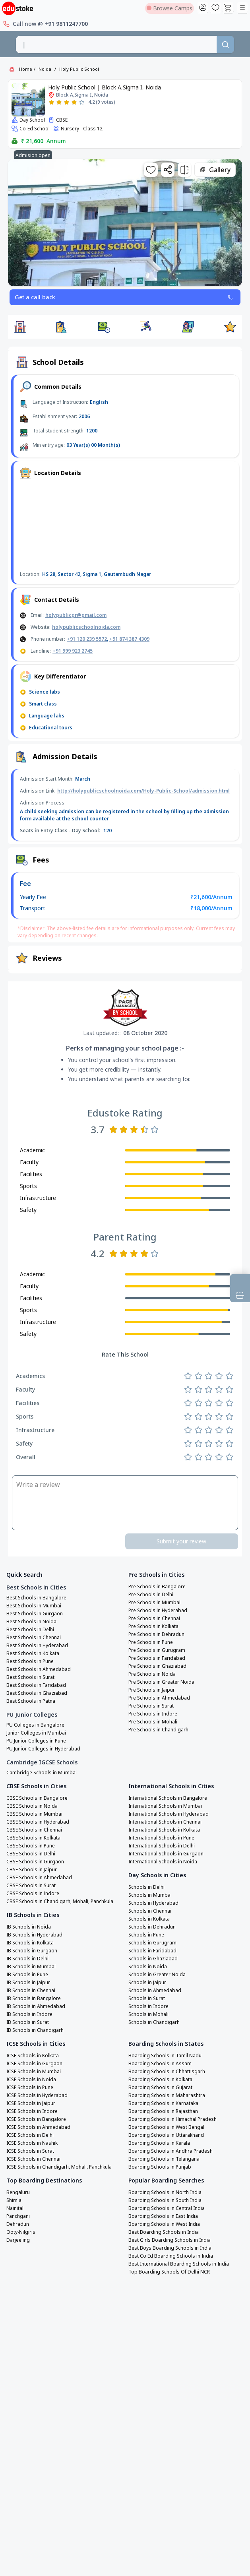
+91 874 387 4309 (129, 639)
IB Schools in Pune (27, 1974)
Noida (45, 69)
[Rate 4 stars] (74, 102)
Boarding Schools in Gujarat (160, 2087)
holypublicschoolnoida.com (86, 627)
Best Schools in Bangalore (36, 1598)
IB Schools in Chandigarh (35, 2030)
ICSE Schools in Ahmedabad (38, 2127)
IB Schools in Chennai (30, 1990)
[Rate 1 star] (51, 102)
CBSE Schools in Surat (31, 1885)
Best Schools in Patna (30, 1701)
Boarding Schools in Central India (166, 2208)
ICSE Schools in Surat (30, 2151)
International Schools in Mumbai (165, 1806)
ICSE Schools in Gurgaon (34, 2063)
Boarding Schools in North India (165, 2192)
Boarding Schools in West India (164, 2224)
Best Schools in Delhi (30, 1629)
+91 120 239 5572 (87, 639)
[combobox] (116, 44)
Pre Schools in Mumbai (154, 1602)
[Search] (225, 44)
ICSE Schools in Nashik (32, 2143)
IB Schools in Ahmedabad (35, 2006)
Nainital (14, 2208)
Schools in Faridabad (152, 1951)
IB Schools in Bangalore (33, 1998)
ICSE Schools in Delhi (30, 2135)
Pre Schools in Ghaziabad (157, 1666)
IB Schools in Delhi (27, 1959)
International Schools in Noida (162, 1862)
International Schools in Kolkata (164, 1830)
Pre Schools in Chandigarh (158, 1730)
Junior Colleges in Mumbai (36, 1733)
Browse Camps (169, 8)
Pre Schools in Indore (152, 1714)
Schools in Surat (146, 1998)
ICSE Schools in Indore (32, 2111)
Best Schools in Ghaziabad (36, 1693)
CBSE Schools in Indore (32, 1893)
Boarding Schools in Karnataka (163, 2103)
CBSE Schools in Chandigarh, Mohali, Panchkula (59, 1901)
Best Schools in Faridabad (36, 1685)
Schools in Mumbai (150, 1895)
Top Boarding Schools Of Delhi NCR (169, 2272)
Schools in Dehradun (152, 1927)
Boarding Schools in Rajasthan (163, 2111)
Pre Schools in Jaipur (151, 1690)
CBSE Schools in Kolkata (33, 1838)
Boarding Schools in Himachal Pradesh (172, 2119)
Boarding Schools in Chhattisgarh (166, 2071)
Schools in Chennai (149, 1911)
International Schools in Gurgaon (165, 1854)
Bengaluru (18, 2192)
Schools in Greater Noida (157, 1974)
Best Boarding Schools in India (163, 2232)
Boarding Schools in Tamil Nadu (165, 2056)
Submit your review (181, 1541)
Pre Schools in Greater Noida (161, 1682)
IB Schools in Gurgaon (31, 1951)
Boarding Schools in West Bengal (166, 2127)
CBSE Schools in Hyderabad (37, 1822)
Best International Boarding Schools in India (178, 2264)
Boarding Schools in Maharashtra (166, 2095)
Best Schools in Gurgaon (34, 1614)
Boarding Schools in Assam (160, 2063)
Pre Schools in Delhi (150, 1594)
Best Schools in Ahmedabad (38, 1669)
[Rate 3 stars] (66, 102)
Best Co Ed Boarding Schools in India (170, 2256)
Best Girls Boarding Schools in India (169, 2240)
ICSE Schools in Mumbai (33, 2071)
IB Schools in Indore (29, 2014)
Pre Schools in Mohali (152, 1722)
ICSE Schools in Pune (29, 2087)
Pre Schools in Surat (151, 1706)
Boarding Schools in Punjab (159, 2167)
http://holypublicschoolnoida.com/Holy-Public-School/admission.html (143, 790)
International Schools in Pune (161, 1838)
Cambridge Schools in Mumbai (41, 1773)
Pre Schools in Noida (152, 1674)
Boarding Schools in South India (165, 2200)
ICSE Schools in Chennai (33, 2159)
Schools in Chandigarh (154, 2022)
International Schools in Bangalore (167, 1798)
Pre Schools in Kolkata (153, 1626)
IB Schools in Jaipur (28, 1982)
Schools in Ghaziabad (153, 1959)
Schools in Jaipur (147, 1982)
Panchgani (18, 2216)
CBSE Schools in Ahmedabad (39, 1877)
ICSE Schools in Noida (31, 2079)
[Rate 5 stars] (81, 102)
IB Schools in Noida (28, 1927)
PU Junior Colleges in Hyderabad (43, 1749)
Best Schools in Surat (30, 1677)
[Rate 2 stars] (59, 102)
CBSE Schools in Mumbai (34, 1814)
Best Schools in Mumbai (33, 1606)
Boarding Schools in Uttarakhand (166, 2135)
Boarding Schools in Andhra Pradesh (170, 2151)
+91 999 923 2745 (72, 650)
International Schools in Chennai (165, 1822)
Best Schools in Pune (30, 1661)
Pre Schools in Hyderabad (157, 1610)
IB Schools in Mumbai (31, 1966)
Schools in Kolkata (149, 1919)
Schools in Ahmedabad (154, 1990)
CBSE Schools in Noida (32, 1806)
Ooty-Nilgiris (20, 2232)
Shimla (13, 2200)
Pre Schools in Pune (150, 1642)
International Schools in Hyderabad (168, 1814)
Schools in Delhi (146, 1887)
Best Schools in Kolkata (32, 1653)
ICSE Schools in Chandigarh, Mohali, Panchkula (59, 2167)
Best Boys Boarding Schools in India (169, 2248)
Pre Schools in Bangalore (157, 1587)
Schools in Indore (148, 2006)
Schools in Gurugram (152, 1943)
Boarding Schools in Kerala (159, 2143)
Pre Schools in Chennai (154, 1618)
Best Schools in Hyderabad (37, 1645)
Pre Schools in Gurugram (156, 1650)
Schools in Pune (146, 1935)
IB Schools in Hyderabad (34, 1935)
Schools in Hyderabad (153, 1903)
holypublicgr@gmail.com (76, 615)
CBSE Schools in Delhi (30, 1854)
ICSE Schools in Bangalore (36, 2119)
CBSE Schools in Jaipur (31, 1870)
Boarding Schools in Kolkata (160, 2079)
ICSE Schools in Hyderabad (37, 2095)
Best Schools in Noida (31, 1621)
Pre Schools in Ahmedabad (159, 1698)
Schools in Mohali (148, 2014)
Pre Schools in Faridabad (156, 1658)
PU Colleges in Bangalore (35, 1725)
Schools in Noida (147, 1966)
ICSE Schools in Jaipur (30, 2103)
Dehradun (17, 2224)
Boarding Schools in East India (163, 2216)
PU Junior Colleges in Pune (36, 1741)
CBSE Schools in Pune (30, 1846)
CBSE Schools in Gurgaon (35, 1862)
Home (25, 69)
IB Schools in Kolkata (30, 1943)
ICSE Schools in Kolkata (32, 2056)
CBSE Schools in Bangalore (37, 1798)
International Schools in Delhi (161, 1846)
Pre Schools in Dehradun (156, 1634)
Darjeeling (18, 2240)
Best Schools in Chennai (33, 1637)
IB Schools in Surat (27, 2022)
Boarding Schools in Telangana (164, 2159)
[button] (20, 327)
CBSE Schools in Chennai (34, 1830)
